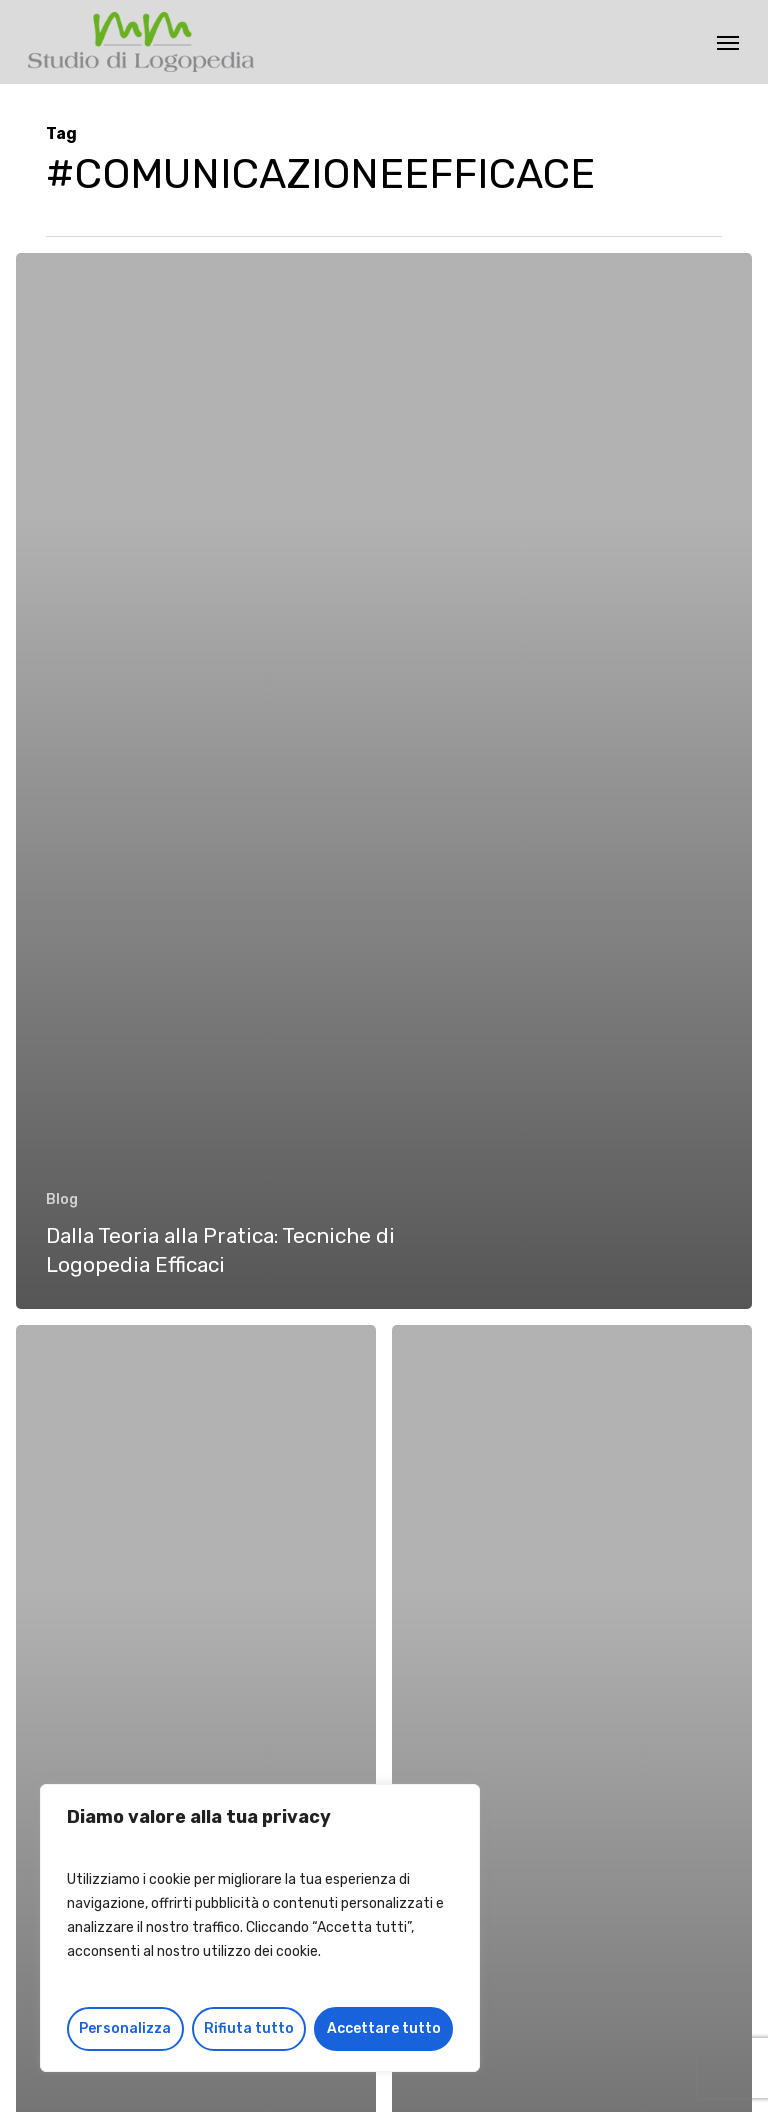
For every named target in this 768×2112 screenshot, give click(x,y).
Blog (62, 1199)
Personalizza (125, 2028)
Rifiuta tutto (249, 2028)
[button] (728, 42)
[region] (260, 1928)
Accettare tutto (384, 2028)
